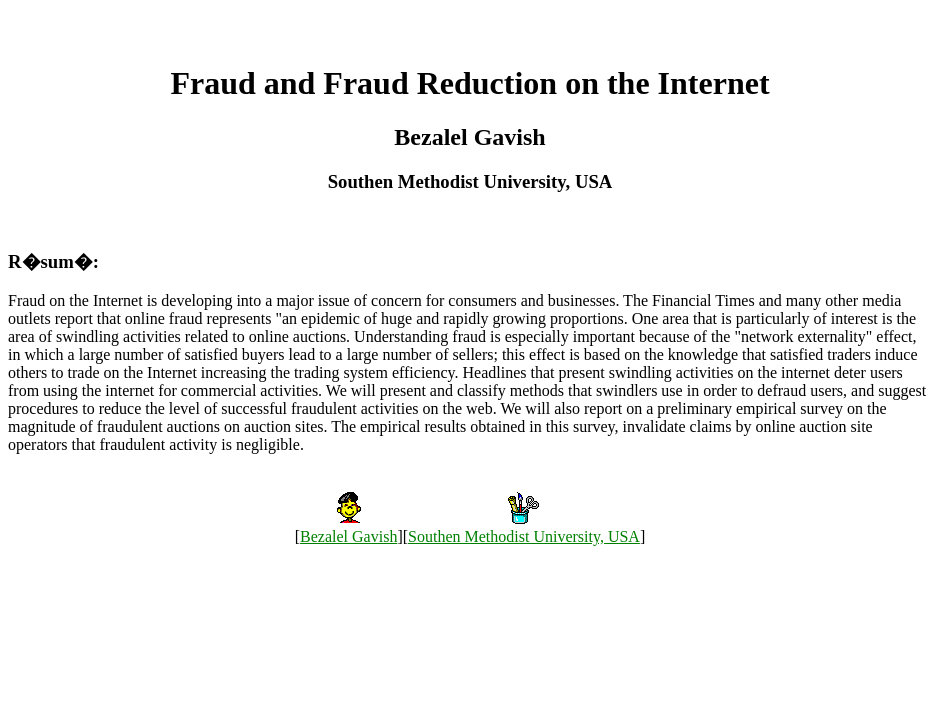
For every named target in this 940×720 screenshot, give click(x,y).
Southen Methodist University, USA (524, 536)
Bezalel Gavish (348, 536)
